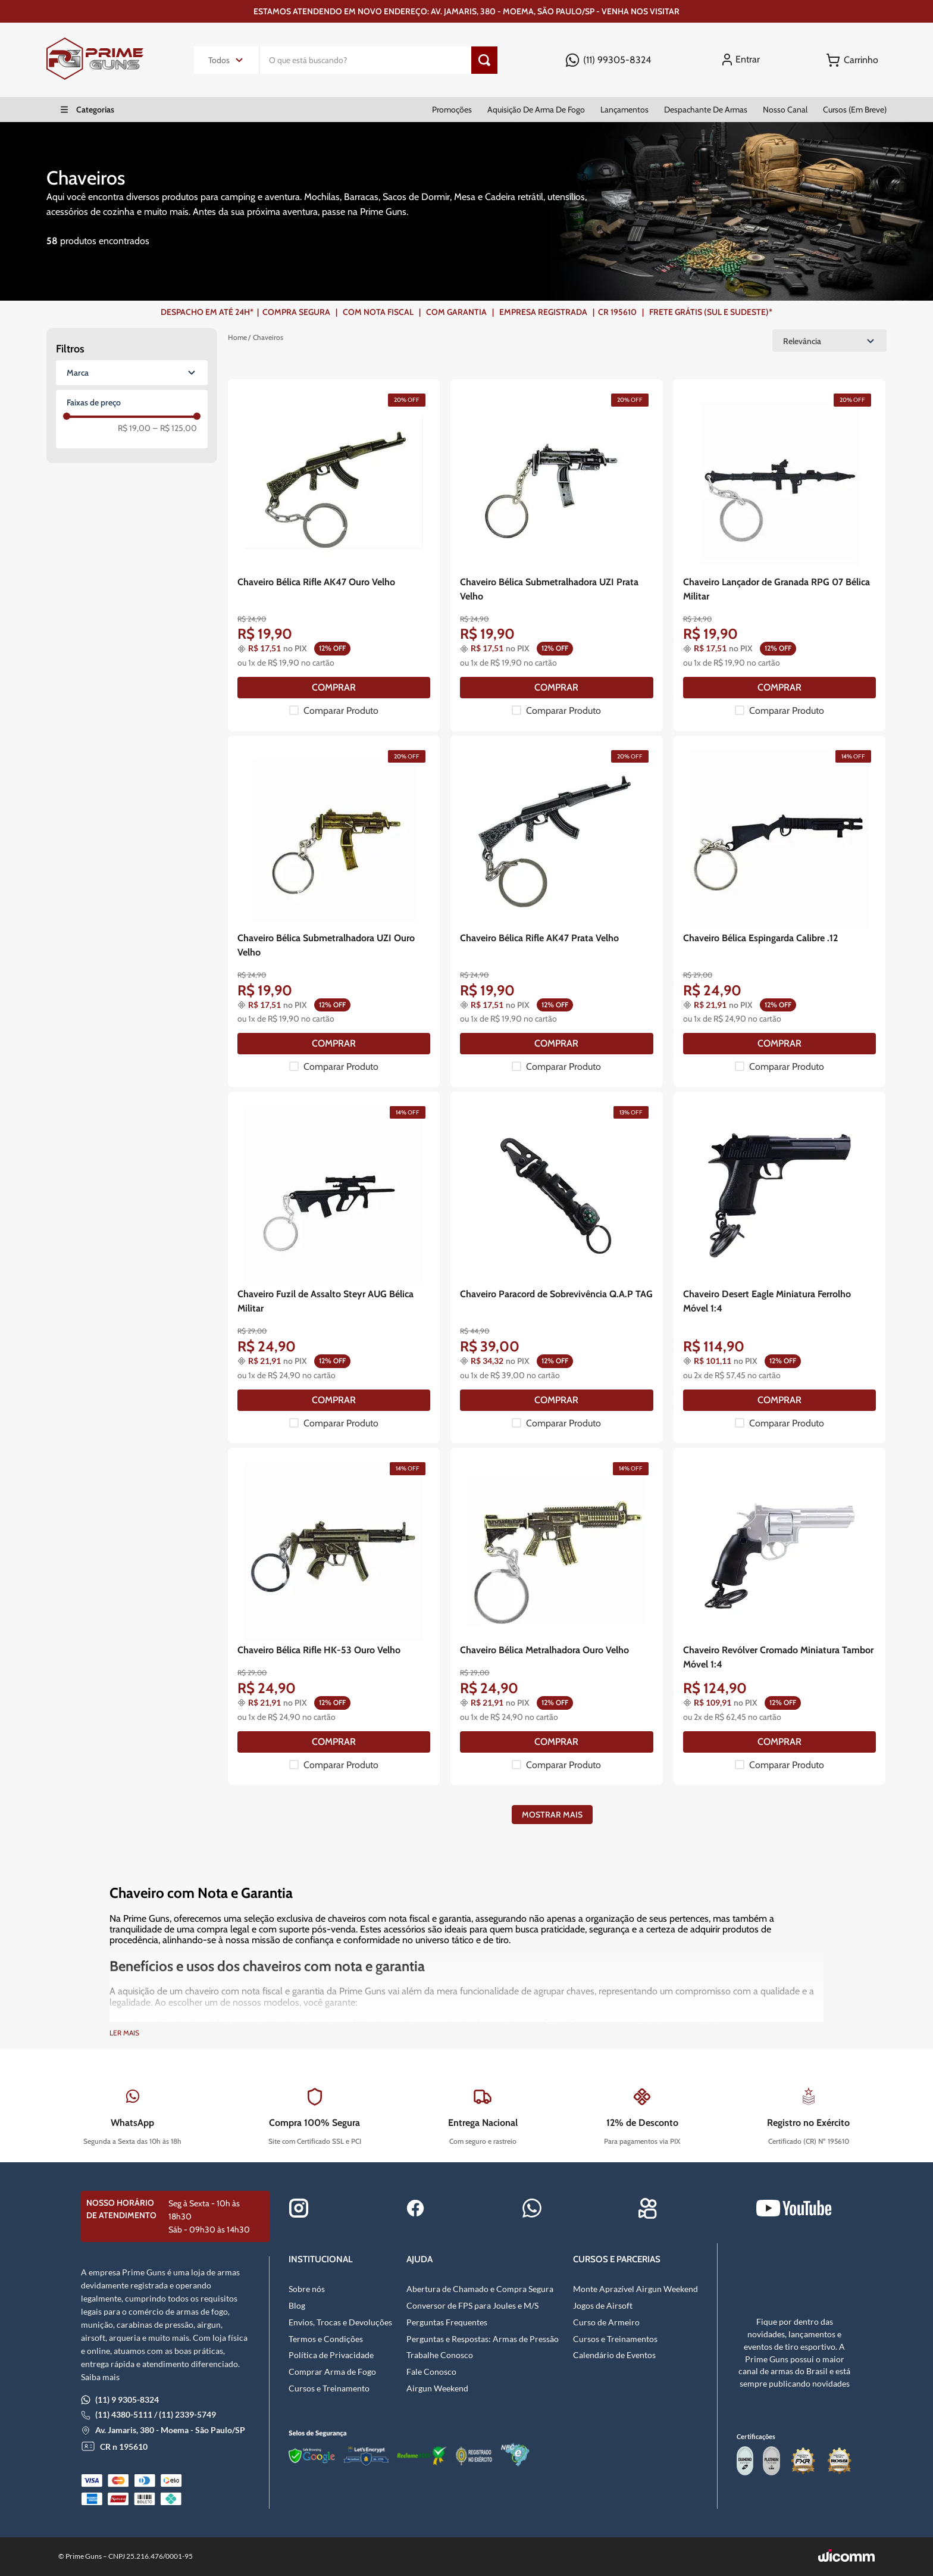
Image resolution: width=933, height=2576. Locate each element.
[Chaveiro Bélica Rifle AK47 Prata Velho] (556, 911)
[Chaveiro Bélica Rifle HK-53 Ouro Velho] (333, 1616)
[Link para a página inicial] (237, 337)
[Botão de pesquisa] (484, 60)
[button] (132, 372)
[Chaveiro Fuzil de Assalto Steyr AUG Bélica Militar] (333, 1267)
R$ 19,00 (134, 428)
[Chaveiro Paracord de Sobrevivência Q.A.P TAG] (556, 1267)
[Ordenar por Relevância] (829, 340)
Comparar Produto (340, 710)
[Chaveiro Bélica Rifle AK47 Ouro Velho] (333, 555)
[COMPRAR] (333, 687)
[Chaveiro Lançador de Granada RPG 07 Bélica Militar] (779, 555)
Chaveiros (268, 337)
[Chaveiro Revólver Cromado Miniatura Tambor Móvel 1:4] (779, 1616)
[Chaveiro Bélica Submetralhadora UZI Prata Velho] (556, 555)
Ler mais (124, 2032)
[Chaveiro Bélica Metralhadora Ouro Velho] (556, 1616)
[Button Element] (852, 60)
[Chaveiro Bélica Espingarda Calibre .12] (779, 911)
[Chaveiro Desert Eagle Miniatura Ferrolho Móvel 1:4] (779, 1267)
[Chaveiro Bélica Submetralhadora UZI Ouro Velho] (333, 911)
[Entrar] (743, 59)
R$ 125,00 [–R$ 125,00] (175, 428)
